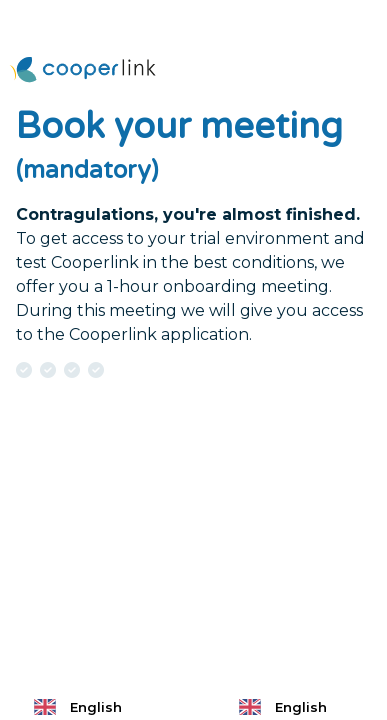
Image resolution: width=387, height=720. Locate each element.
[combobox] (91, 707)
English (76, 707)
